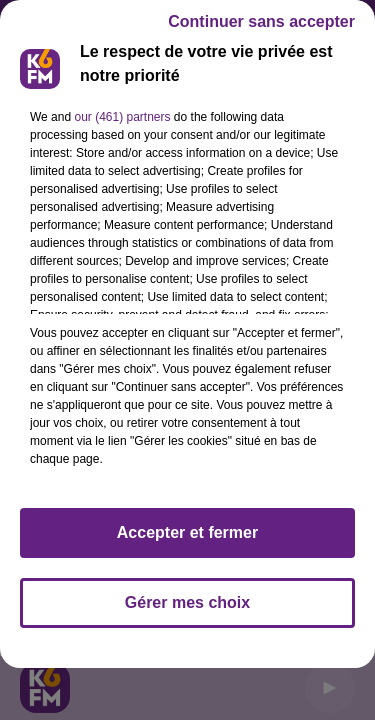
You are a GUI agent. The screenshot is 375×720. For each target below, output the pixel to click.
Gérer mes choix (187, 602)
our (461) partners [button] (122, 117)
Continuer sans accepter (261, 21)
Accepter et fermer (187, 532)
